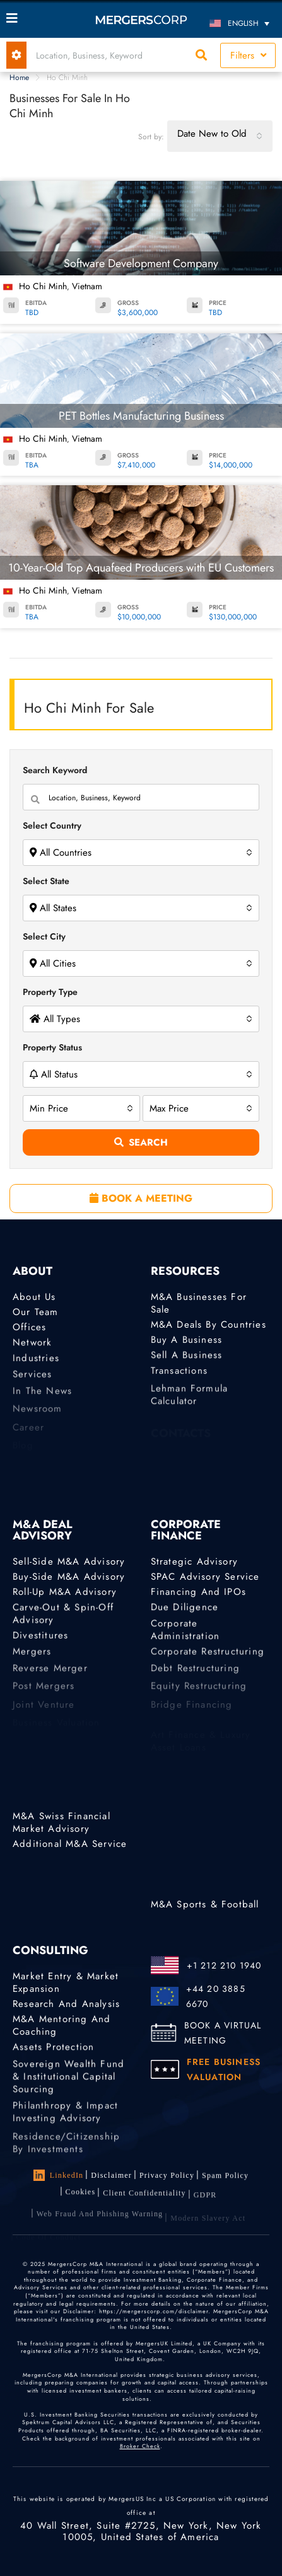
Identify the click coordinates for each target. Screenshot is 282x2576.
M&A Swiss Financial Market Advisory (61, 1822)
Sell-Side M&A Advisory (69, 1561)
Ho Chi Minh (43, 286)
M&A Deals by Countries (208, 1324)
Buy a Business (187, 1341)
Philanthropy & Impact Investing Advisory (65, 2127)
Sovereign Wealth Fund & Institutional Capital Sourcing (68, 2091)
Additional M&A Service (70, 1843)
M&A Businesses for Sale (199, 1303)
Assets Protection (53, 2050)
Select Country (52, 825)
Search (141, 1142)
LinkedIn (58, 2175)
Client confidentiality (144, 2202)
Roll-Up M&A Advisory (65, 1593)
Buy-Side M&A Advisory (69, 1576)
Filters (248, 55)
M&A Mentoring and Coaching (61, 2028)
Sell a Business (187, 1358)
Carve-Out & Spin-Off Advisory (63, 1619)
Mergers (32, 1659)
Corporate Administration (185, 1639)
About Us (34, 1297)
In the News (42, 1399)
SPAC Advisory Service (205, 1576)
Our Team (36, 1312)
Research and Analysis (66, 2004)
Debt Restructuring (195, 1676)
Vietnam (87, 286)
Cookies (81, 2198)
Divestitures (40, 1640)
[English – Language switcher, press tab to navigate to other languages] (242, 23)
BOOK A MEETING (141, 1198)
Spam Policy (225, 2179)
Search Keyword (55, 770)
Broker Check (140, 2447)
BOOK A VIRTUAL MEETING (223, 2033)
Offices (29, 1328)
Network (32, 1345)
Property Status (52, 1047)
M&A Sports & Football (205, 1904)
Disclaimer (111, 2175)
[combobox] (220, 136)
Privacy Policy (166, 2177)
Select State (46, 881)
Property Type (50, 992)
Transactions (179, 1375)
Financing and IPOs (199, 1593)
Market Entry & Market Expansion (66, 1982)
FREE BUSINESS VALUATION (224, 2069)
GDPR (205, 2205)
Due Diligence (185, 1610)
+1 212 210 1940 (224, 1965)
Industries (36, 1363)
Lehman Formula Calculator (189, 1410)
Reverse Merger (50, 1676)
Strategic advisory (194, 1561)
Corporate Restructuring (208, 1659)
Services (32, 1382)
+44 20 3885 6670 (215, 1996)
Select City (44, 936)
